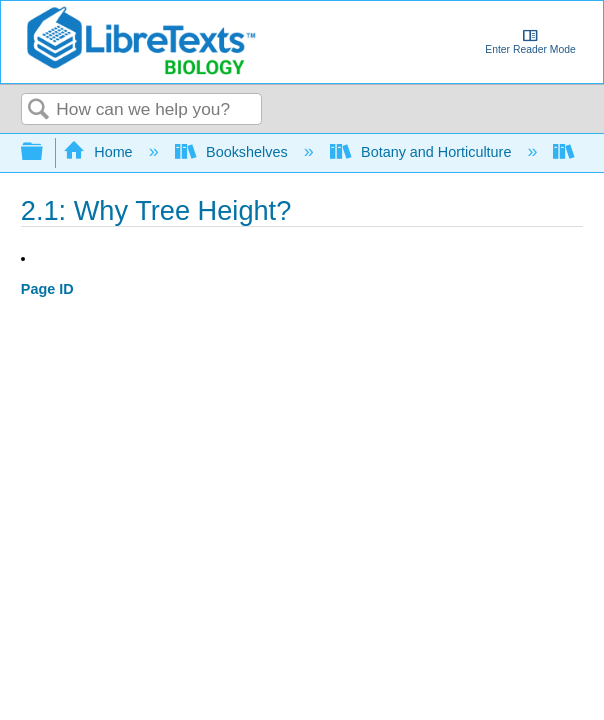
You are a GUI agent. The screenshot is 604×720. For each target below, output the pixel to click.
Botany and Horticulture (423, 152)
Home (100, 152)
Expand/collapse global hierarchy (45, 152)
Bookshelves (233, 152)
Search (39, 110)
